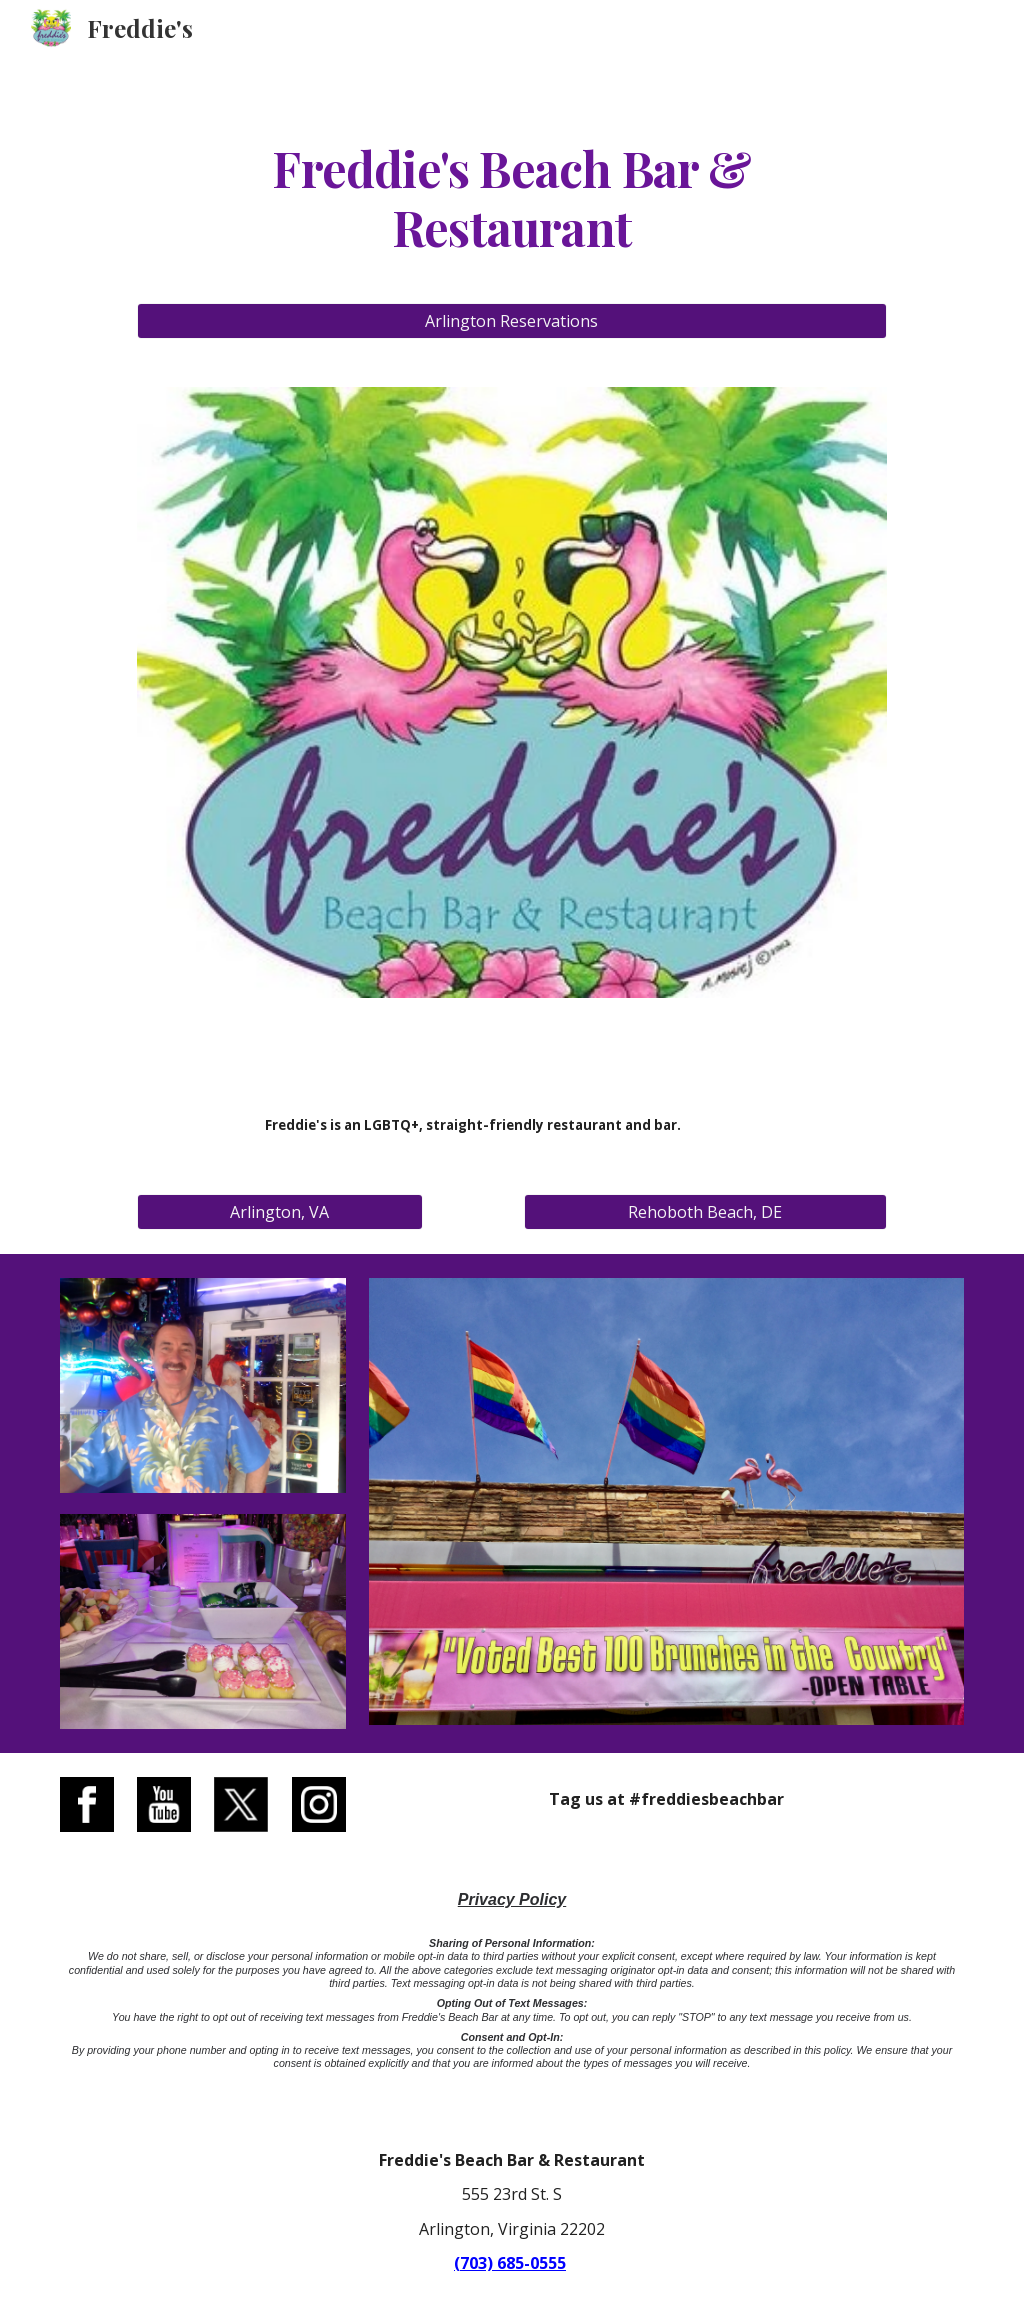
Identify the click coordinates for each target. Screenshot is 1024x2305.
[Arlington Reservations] (512, 321)
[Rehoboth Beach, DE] (705, 1212)
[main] (512, 195)
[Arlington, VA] (280, 1212)
